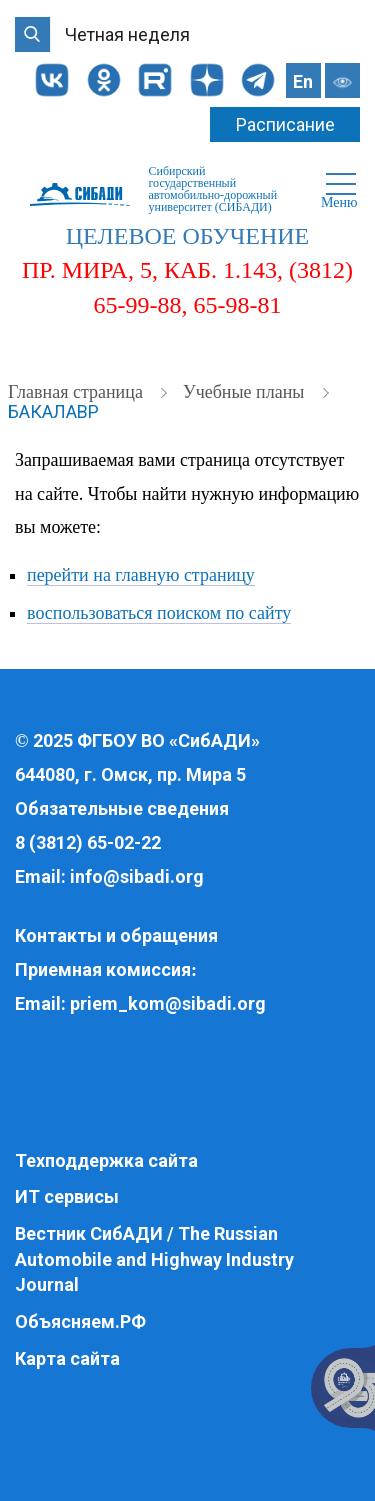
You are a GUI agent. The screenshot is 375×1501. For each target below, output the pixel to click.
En (303, 81)
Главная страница (77, 392)
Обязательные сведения (122, 808)
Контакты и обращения (116, 935)
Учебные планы (246, 392)
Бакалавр (53, 411)
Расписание (285, 124)
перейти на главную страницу (141, 575)
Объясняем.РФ (80, 1321)
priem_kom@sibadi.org (168, 1003)
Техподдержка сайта (106, 1160)
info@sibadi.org (137, 876)
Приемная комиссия (103, 969)
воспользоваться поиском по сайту (159, 613)
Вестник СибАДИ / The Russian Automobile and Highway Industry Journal (154, 1259)
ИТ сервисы (67, 1196)
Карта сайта (67, 1358)
